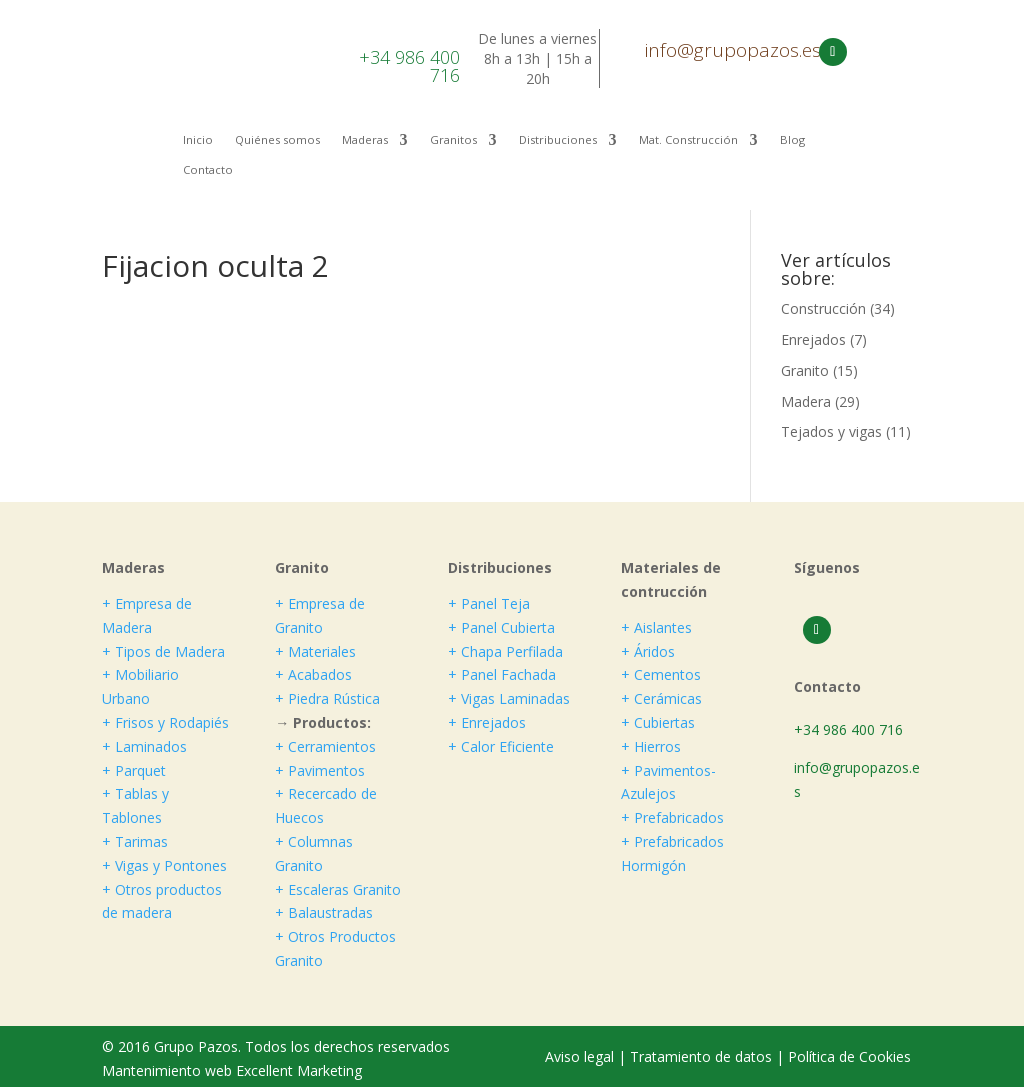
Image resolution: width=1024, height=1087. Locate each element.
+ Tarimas (135, 841)
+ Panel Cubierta (501, 627)
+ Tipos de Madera (163, 651)
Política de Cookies (849, 1056)
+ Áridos (648, 651)
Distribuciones (558, 140)
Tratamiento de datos (701, 1056)
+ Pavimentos (320, 770)
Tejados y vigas (831, 431)
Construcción (823, 308)
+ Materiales (315, 651)
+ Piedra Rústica (327, 698)
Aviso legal (581, 1056)
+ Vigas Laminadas (509, 698)
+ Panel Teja (489, 603)
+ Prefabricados (672, 817)
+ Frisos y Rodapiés (165, 722)
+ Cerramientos (325, 746)
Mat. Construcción (688, 140)
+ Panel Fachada (502, 674)
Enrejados (813, 339)
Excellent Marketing (299, 1070)
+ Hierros (651, 746)
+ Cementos (661, 674)
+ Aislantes (656, 627)
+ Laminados (144, 746)
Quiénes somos (277, 140)
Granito (805, 370)
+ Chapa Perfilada (505, 651)
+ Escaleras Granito (338, 889)
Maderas (365, 140)
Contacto (208, 170)
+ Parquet (134, 770)
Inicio (198, 140)
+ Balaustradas (324, 912)
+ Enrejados (487, 722)
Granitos (453, 140)
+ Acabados (313, 674)
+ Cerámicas (661, 698)
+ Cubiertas (658, 722)
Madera (806, 401)
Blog (792, 140)
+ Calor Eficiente (501, 746)
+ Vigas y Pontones (164, 865)
